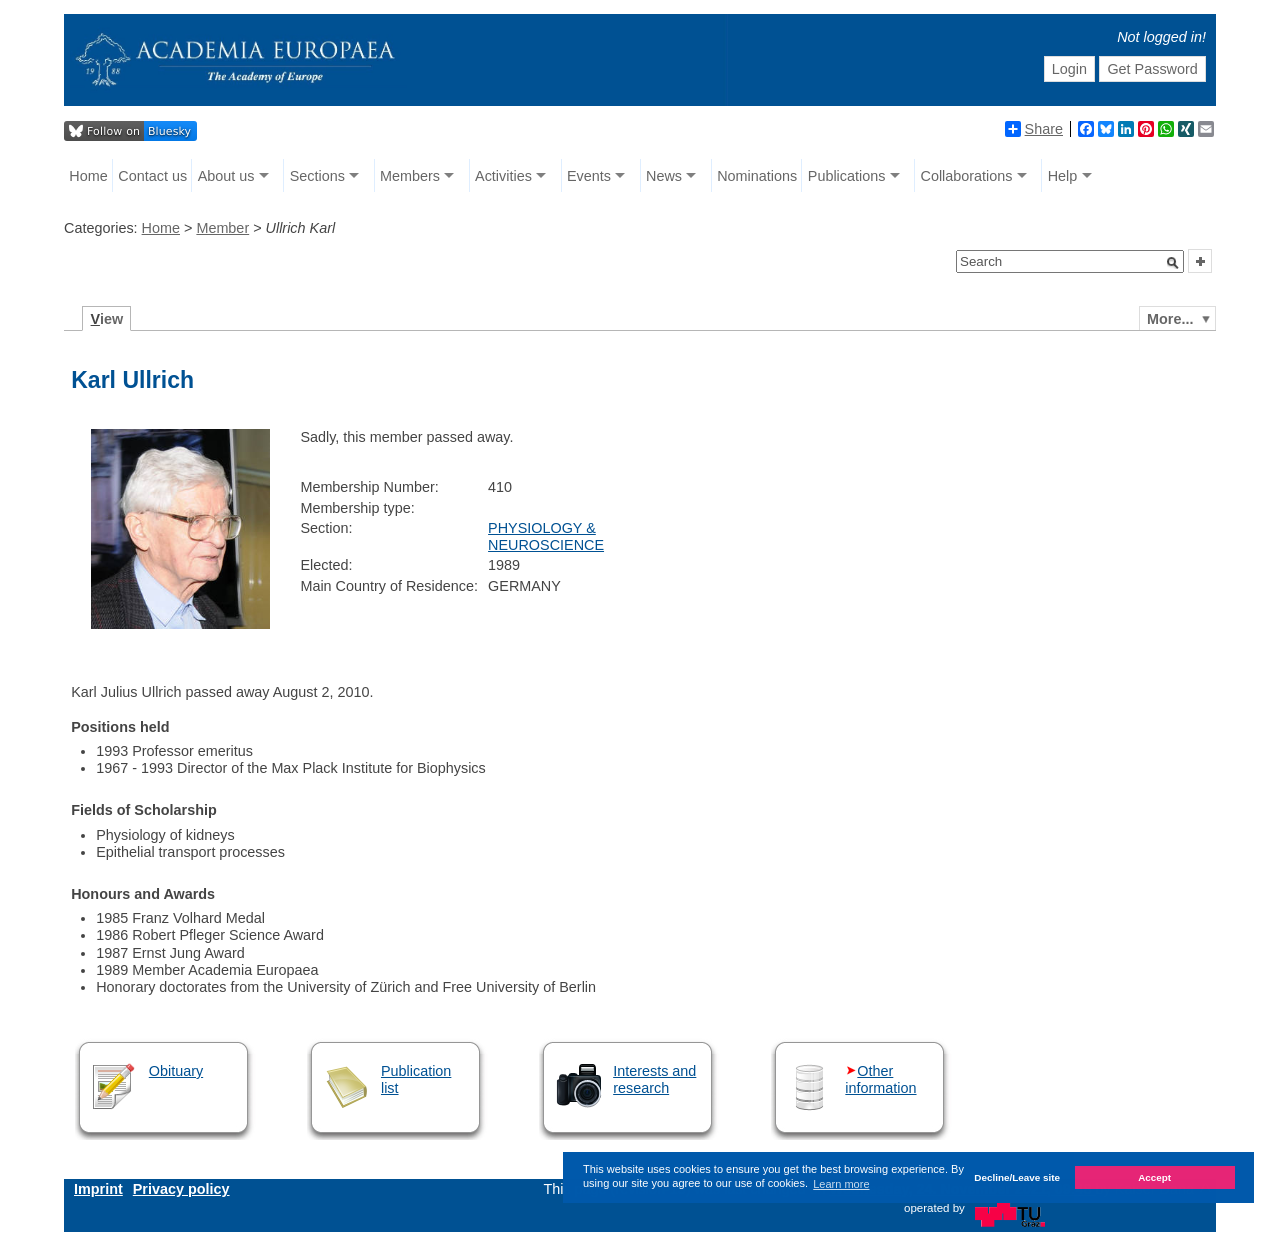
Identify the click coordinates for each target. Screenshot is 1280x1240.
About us (226, 176)
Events (589, 176)
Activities (503, 176)
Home (88, 176)
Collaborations (967, 176)
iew (107, 319)
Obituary (176, 1071)
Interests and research (654, 1079)
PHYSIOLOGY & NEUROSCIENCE (546, 536)
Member (222, 228)
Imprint (98, 1189)
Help (1063, 176)
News (664, 176)
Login (1069, 69)
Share (1034, 129)
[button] (1173, 263)
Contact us (152, 176)
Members (410, 176)
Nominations (757, 176)
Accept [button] (1154, 1177)
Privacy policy (181, 1189)
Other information (880, 1079)
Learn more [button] (841, 1184)
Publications (847, 176)
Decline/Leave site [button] (1017, 1177)
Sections (317, 176)
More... (1170, 319)
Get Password (1152, 69)
